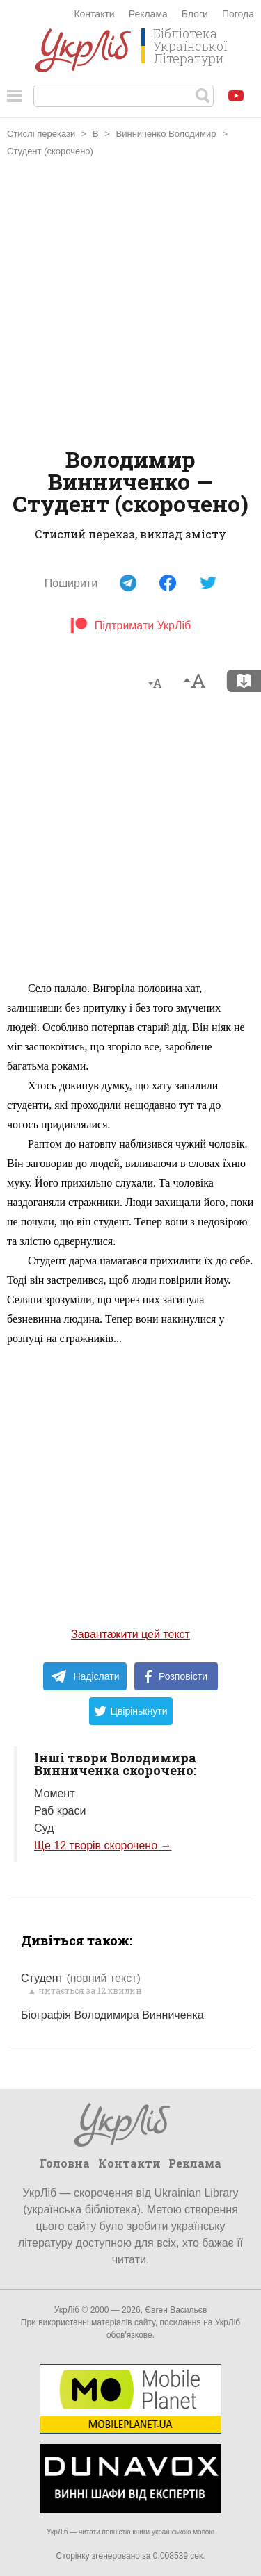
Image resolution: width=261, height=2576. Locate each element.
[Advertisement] (130, 304)
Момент (54, 1793)
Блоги (195, 14)
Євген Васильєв (176, 2310)
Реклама (148, 14)
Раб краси (60, 1811)
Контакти (94, 14)
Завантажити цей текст (130, 1634)
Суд (44, 1828)
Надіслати (84, 1676)
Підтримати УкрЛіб (130, 625)
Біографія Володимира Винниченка (112, 2015)
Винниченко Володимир (166, 134)
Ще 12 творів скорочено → (102, 1845)
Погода (238, 14)
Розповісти (176, 1676)
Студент (81, 1978)
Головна (65, 2163)
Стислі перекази (41, 134)
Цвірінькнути (131, 1711)
